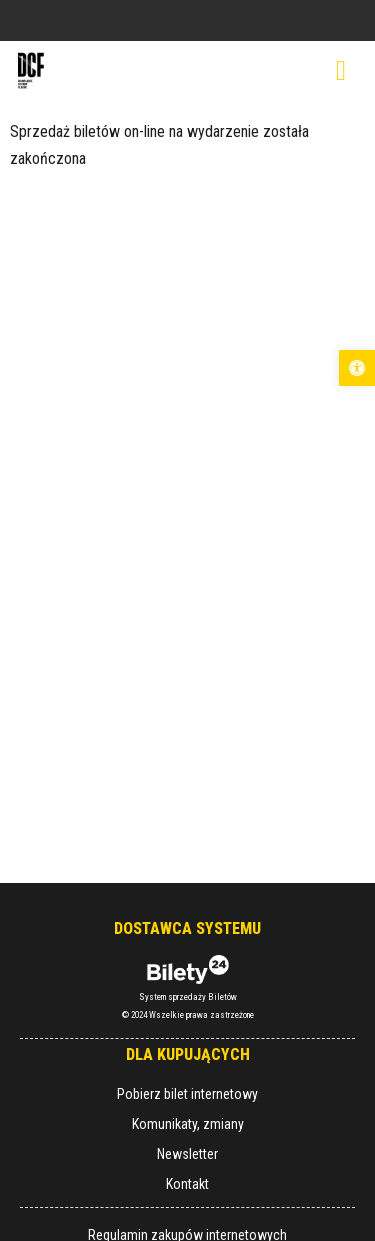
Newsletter (187, 1154)
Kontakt (187, 1184)
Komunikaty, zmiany (188, 1124)
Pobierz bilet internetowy (187, 1094)
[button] (357, 368)
